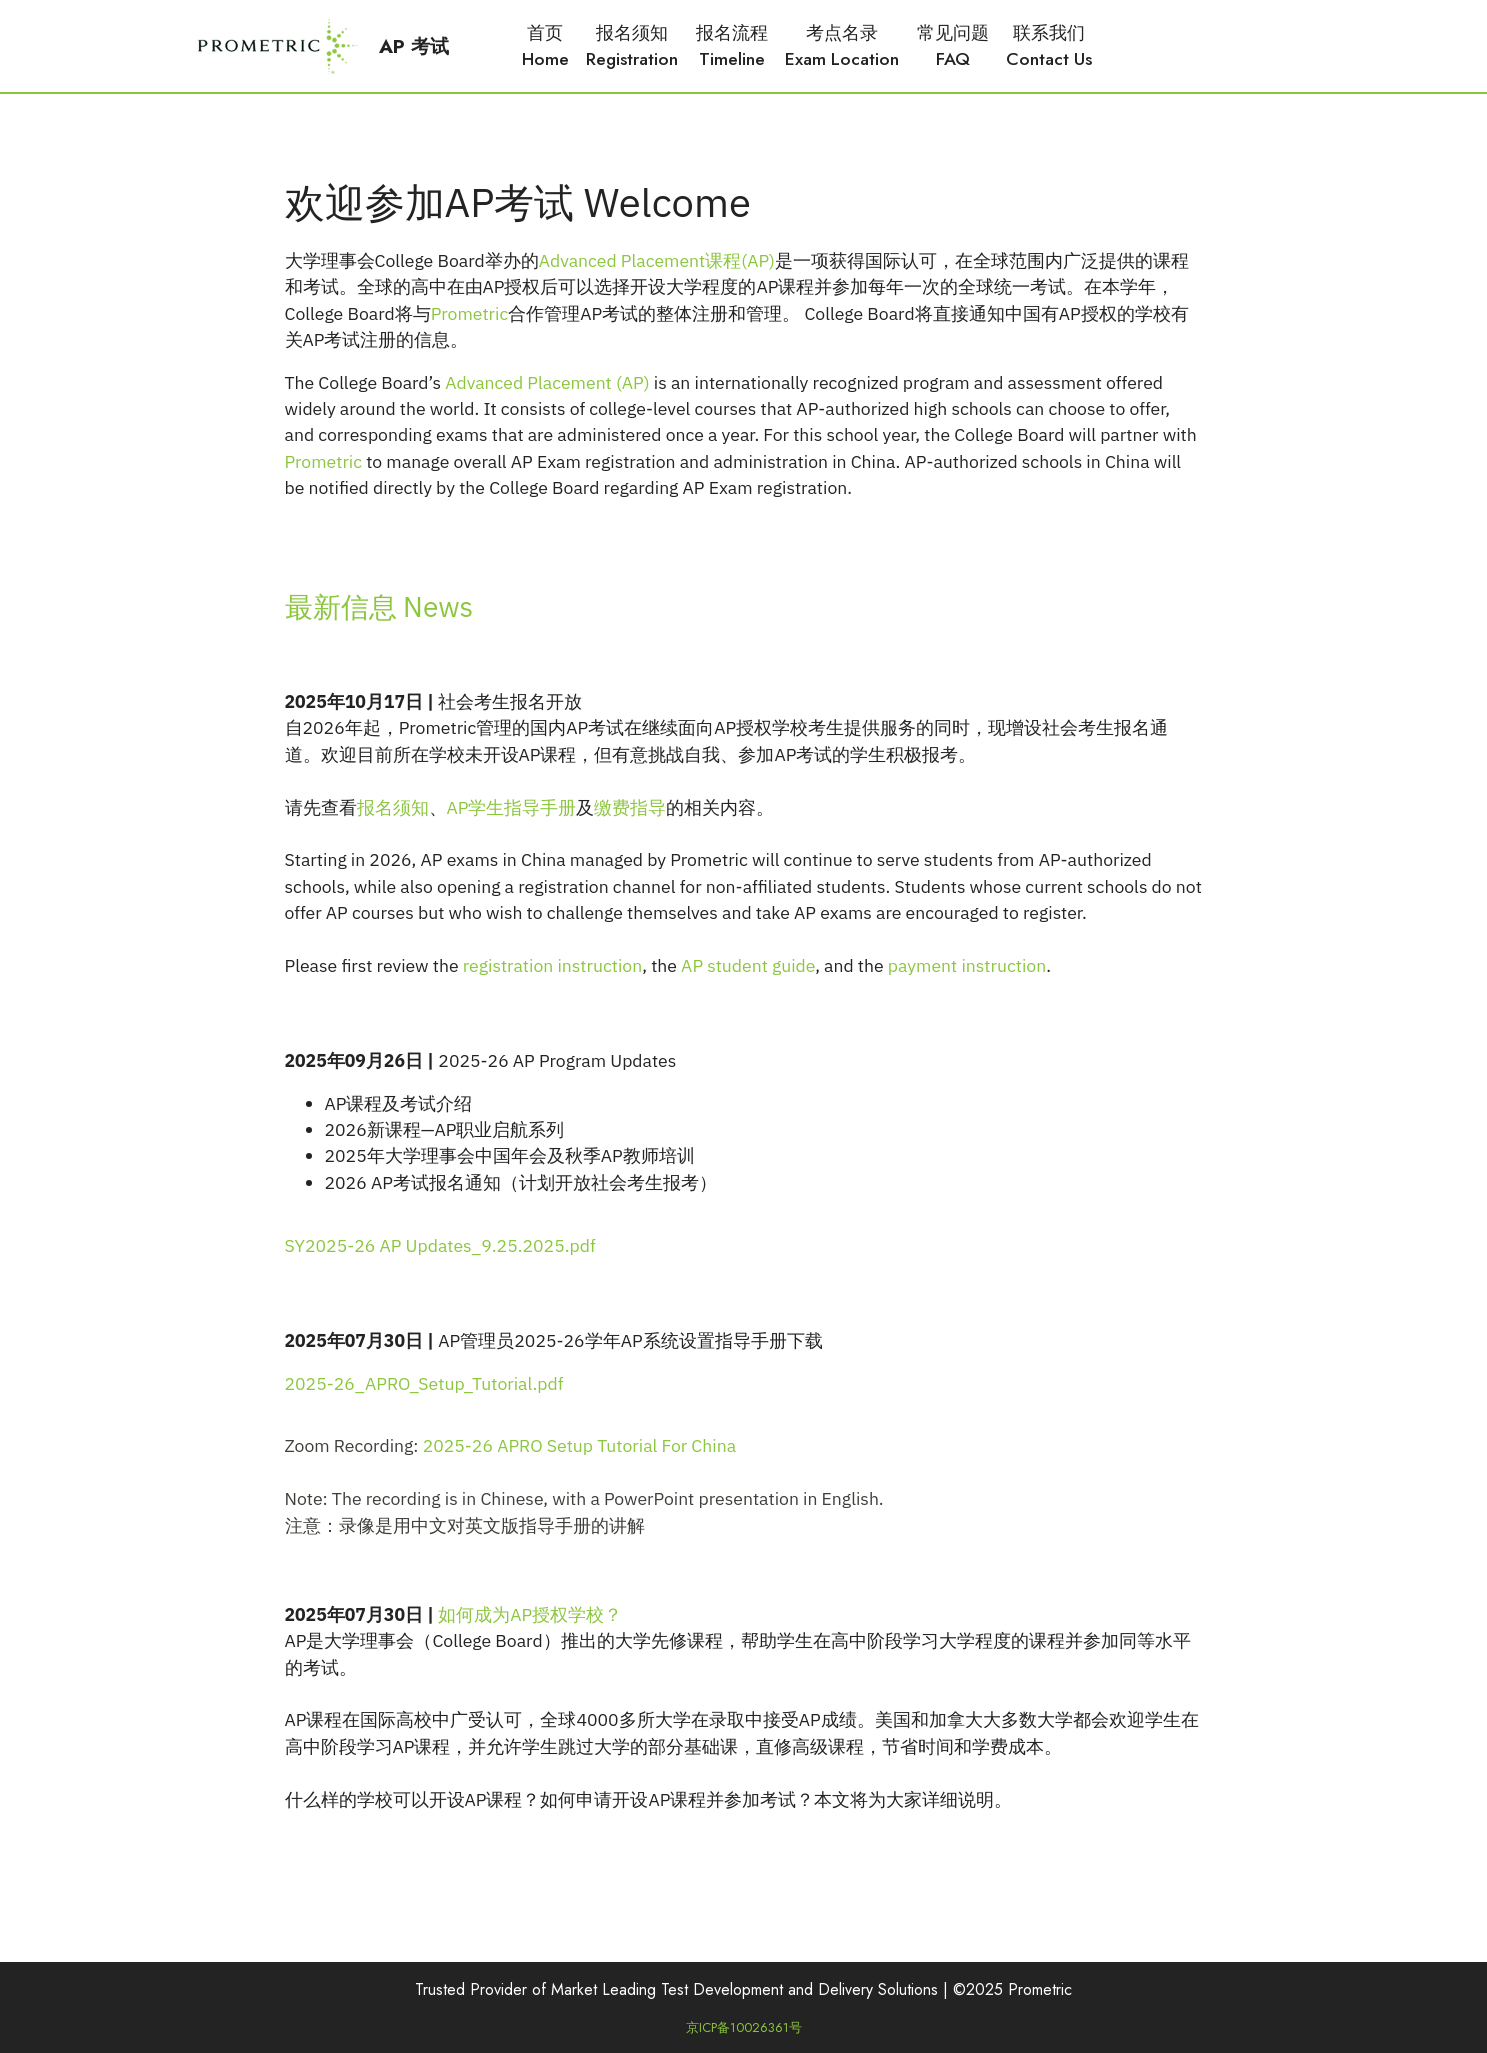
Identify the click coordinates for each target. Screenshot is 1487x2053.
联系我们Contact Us (1049, 46)
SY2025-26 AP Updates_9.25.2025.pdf (440, 1245)
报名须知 (393, 807)
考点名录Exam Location (842, 46)
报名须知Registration (632, 46)
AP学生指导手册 (512, 807)
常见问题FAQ (953, 46)
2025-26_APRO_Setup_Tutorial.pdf (424, 1383)
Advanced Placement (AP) (547, 382)
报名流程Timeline (732, 46)
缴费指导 (630, 807)
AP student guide (748, 965)
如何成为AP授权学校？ (530, 1614)
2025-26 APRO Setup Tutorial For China (579, 1445)
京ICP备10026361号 (744, 2027)
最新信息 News (379, 606)
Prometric (470, 313)
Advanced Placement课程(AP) (657, 260)
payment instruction (967, 965)
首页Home (545, 46)
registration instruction (552, 965)
